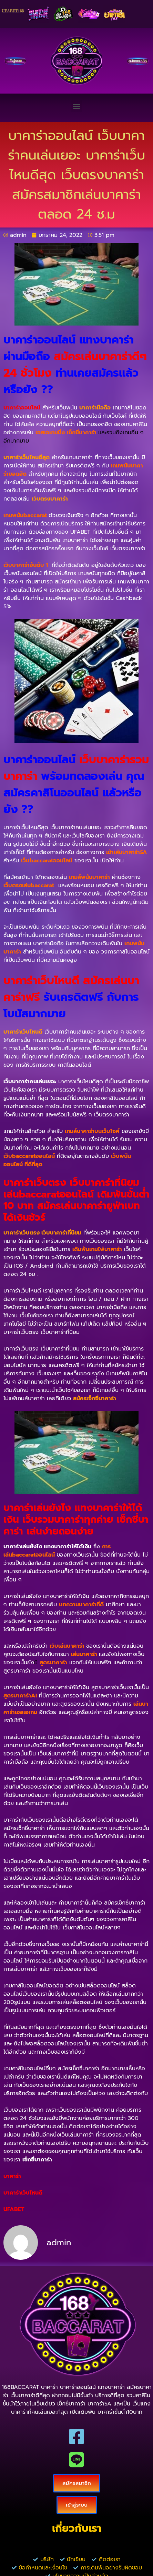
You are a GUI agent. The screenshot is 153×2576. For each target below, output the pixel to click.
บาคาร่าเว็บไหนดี (22, 2193)
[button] (76, 106)
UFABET (13, 2209)
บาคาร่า (12, 2176)
